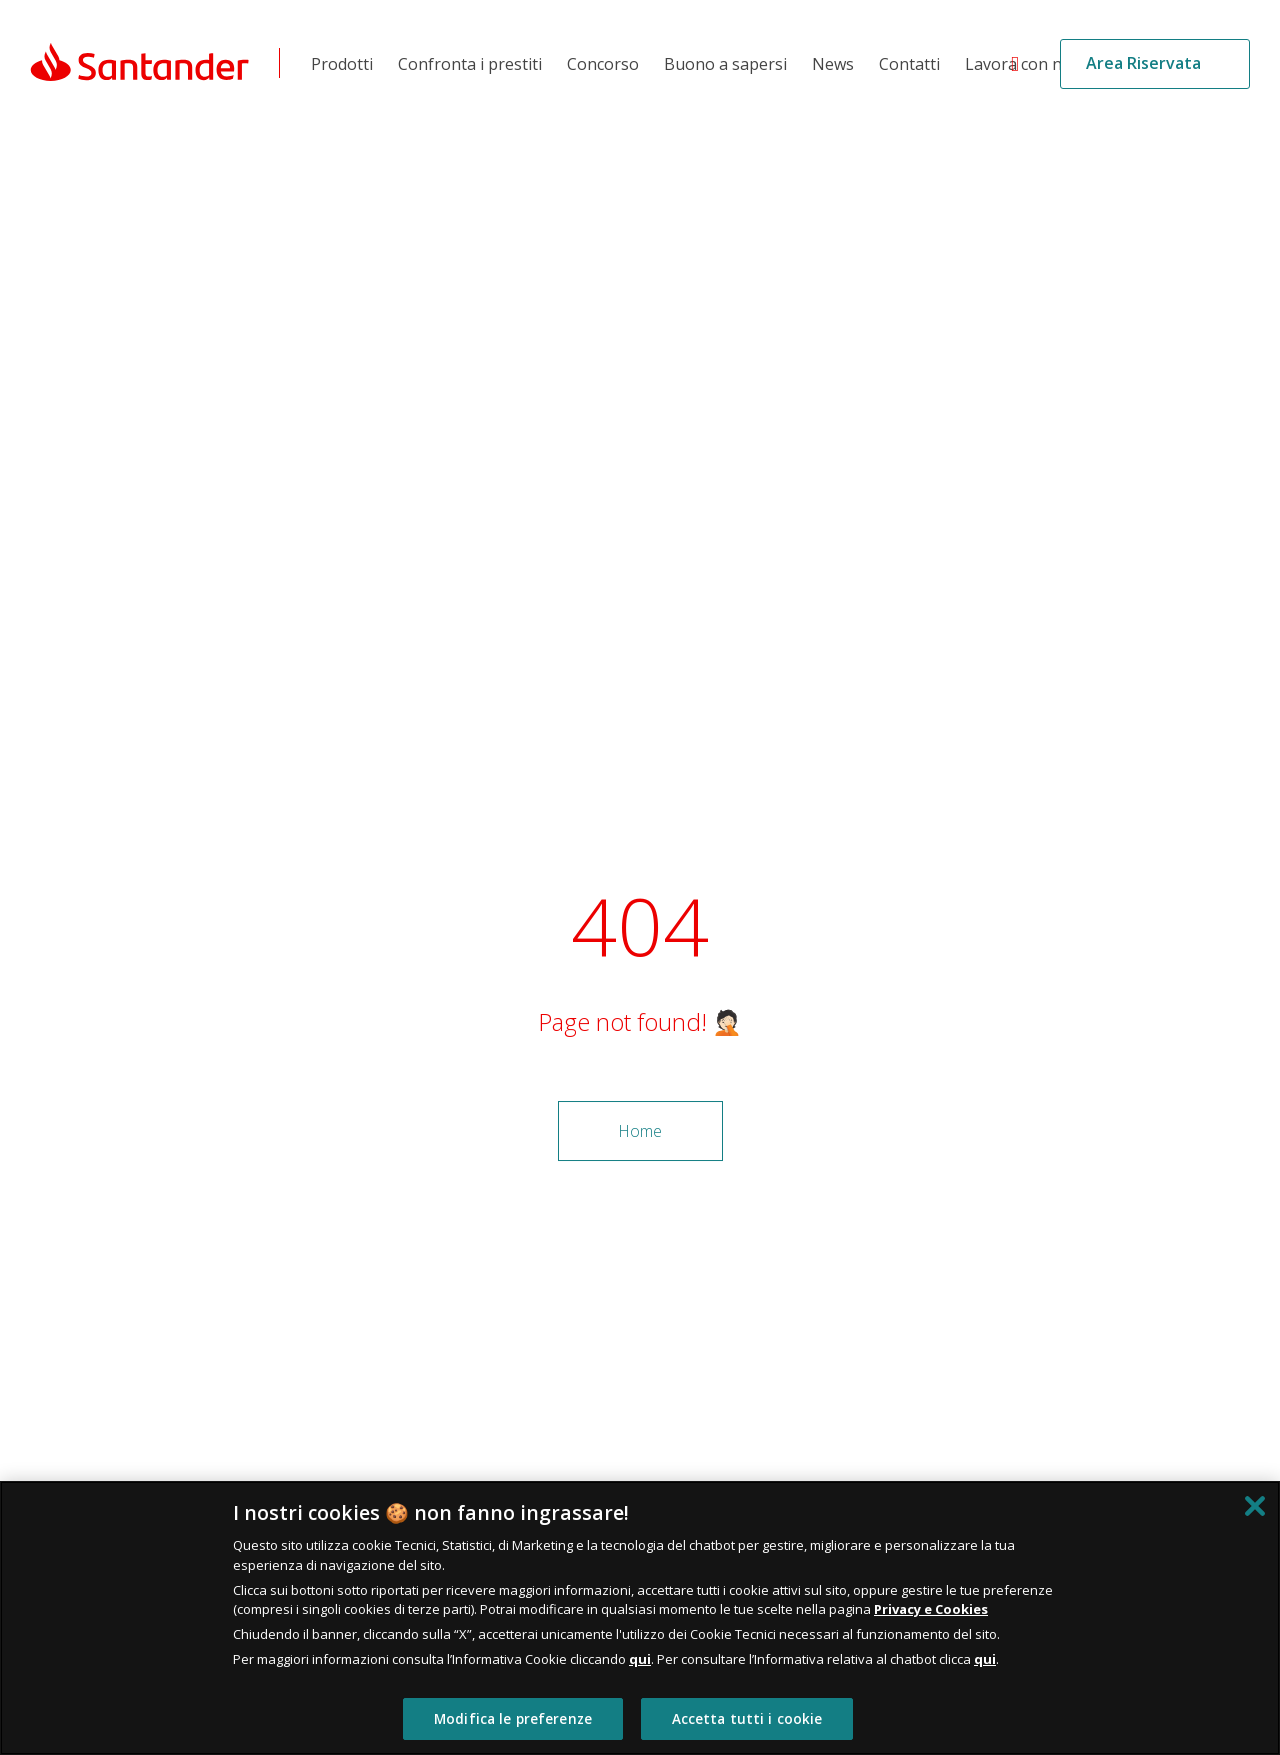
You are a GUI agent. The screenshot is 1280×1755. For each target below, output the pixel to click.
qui (640, 1659)
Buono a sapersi (725, 64)
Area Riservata (1143, 63)
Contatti (909, 64)
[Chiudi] (1255, 1506)
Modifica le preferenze (513, 1719)
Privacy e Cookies (931, 1609)
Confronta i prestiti (470, 64)
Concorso (603, 64)
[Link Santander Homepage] (140, 61)
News (833, 64)
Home (640, 1131)
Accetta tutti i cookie (747, 1719)
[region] (640, 1618)
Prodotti (342, 64)
